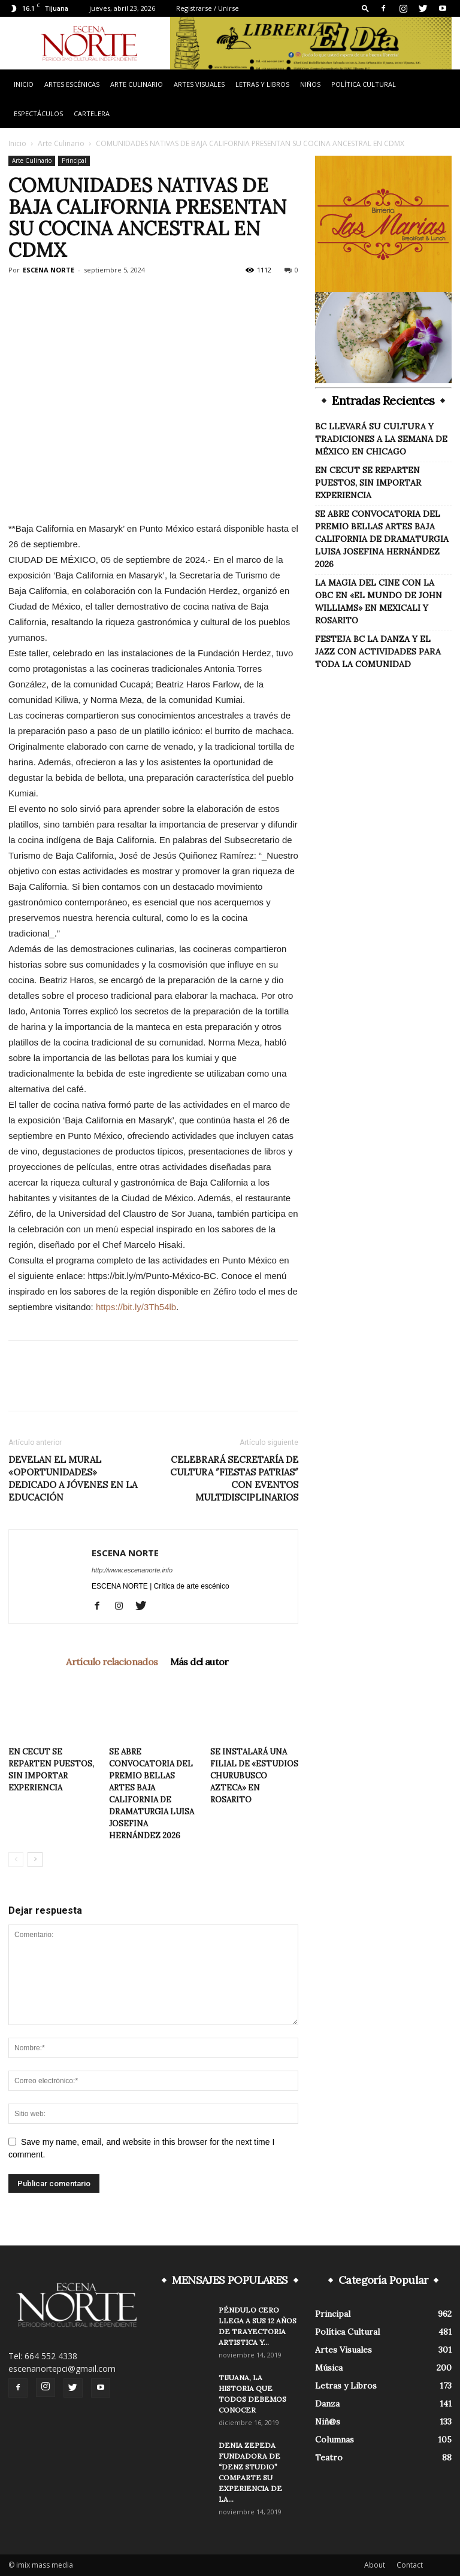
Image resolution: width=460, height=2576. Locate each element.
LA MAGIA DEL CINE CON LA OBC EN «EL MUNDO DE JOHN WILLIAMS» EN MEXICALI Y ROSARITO (378, 601)
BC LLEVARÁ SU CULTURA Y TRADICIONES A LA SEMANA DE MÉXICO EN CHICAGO (381, 439)
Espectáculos (38, 113)
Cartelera (92, 113)
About (374, 2565)
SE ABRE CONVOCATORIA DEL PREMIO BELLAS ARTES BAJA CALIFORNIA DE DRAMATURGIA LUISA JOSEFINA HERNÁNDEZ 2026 (382, 538)
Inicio (24, 84)
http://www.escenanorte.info (132, 1570)
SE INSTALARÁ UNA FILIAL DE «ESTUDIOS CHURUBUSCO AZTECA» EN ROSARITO (254, 1776)
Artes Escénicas (71, 84)
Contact (410, 2565)
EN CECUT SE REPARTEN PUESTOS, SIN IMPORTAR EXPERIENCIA (368, 483)
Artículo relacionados (112, 1662)
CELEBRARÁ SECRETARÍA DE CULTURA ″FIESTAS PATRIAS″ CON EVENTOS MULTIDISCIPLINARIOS (234, 1478)
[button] (365, 8)
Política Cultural (363, 84)
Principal (74, 160)
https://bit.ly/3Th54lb (136, 1307)
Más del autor (199, 1662)
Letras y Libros (262, 84)
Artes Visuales (199, 84)
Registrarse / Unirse (207, 8)
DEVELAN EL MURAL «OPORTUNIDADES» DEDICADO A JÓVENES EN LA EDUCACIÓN (72, 1478)
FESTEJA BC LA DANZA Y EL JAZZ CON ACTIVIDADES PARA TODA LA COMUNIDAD (378, 651)
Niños (310, 84)
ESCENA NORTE (48, 269)
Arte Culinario (136, 84)
